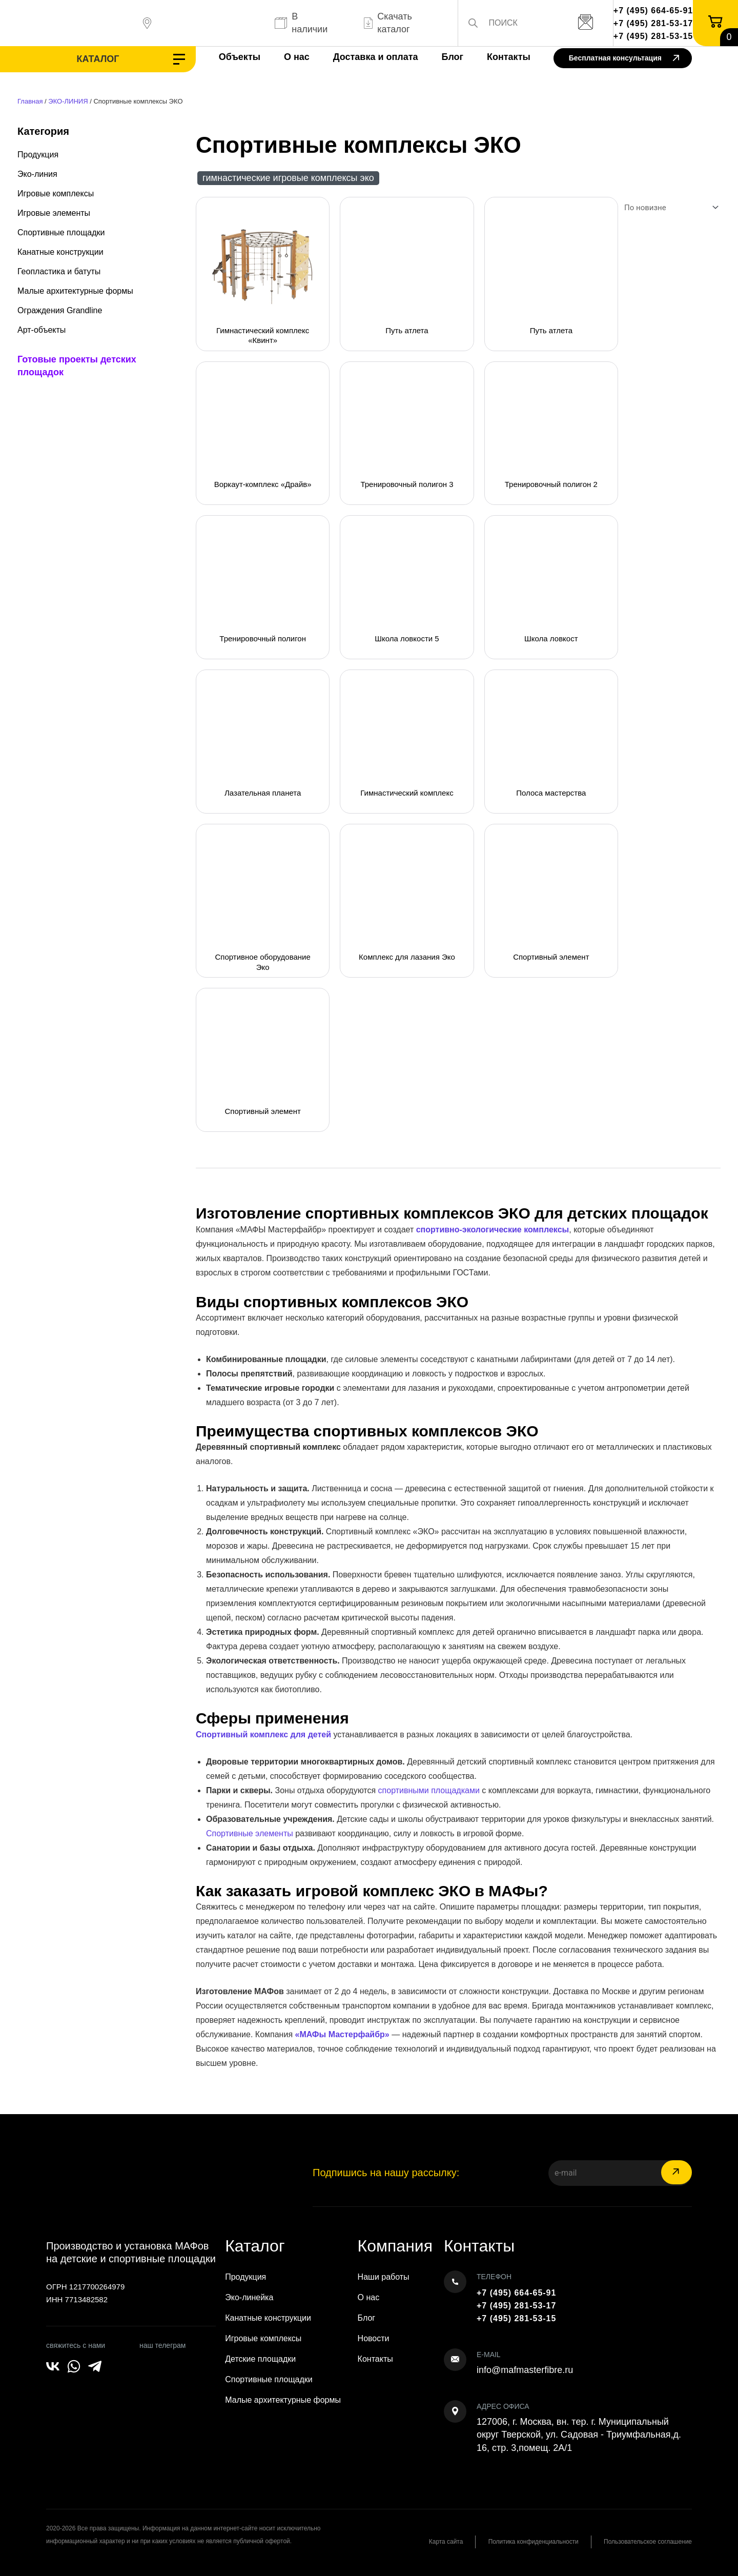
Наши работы (383, 2277)
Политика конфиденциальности (531, 2541)
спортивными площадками (429, 1790)
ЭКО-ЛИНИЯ (68, 101)
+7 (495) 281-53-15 (653, 36)
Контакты (498, 57)
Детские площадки (260, 2359)
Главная (30, 101)
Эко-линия (37, 174)
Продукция (37, 154)
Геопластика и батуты (58, 271)
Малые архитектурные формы (75, 291)
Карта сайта (443, 2541)
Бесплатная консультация (624, 58)
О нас (286, 57)
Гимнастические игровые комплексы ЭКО (288, 178)
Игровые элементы (53, 213)
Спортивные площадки (61, 232)
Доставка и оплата (364, 57)
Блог (441, 57)
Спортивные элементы (249, 1833)
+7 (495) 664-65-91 (653, 10)
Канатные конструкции (60, 252)
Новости (373, 2338)
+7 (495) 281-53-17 (653, 23)
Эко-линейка (249, 2297)
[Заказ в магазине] (669, 207)
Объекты (229, 57)
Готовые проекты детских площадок (76, 365)
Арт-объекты (41, 330)
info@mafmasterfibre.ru (525, 2370)
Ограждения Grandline (59, 310)
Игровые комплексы (55, 193)
